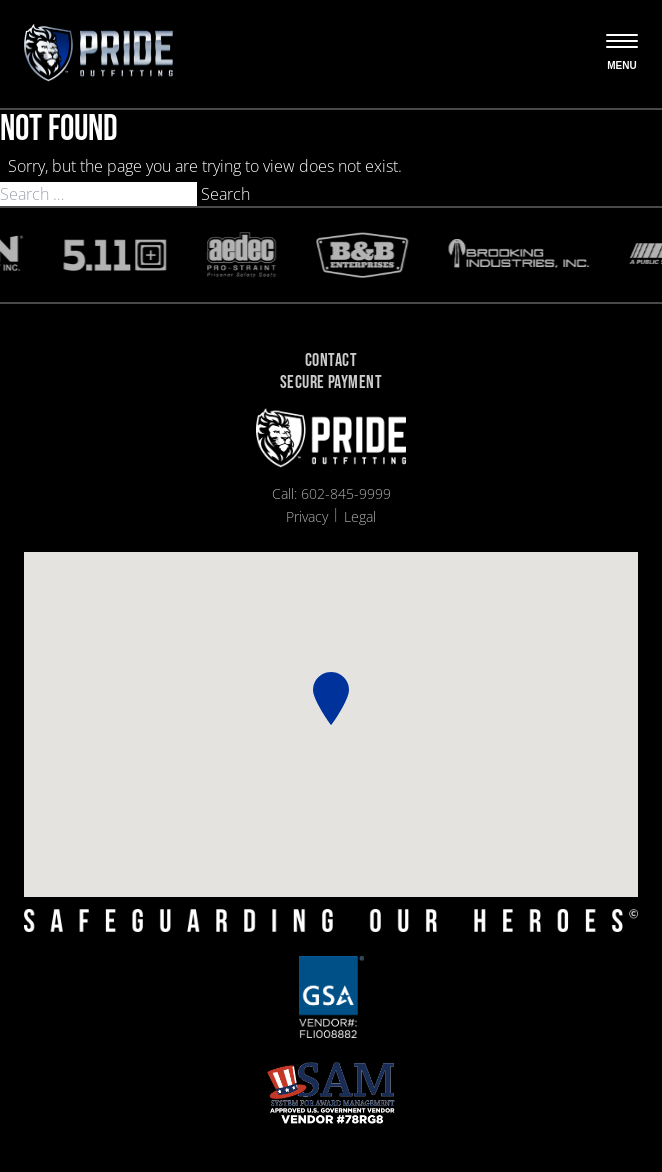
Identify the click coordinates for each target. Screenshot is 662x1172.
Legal (360, 516)
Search (225, 194)
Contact (331, 361)
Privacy (307, 516)
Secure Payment (331, 383)
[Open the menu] (622, 54)
